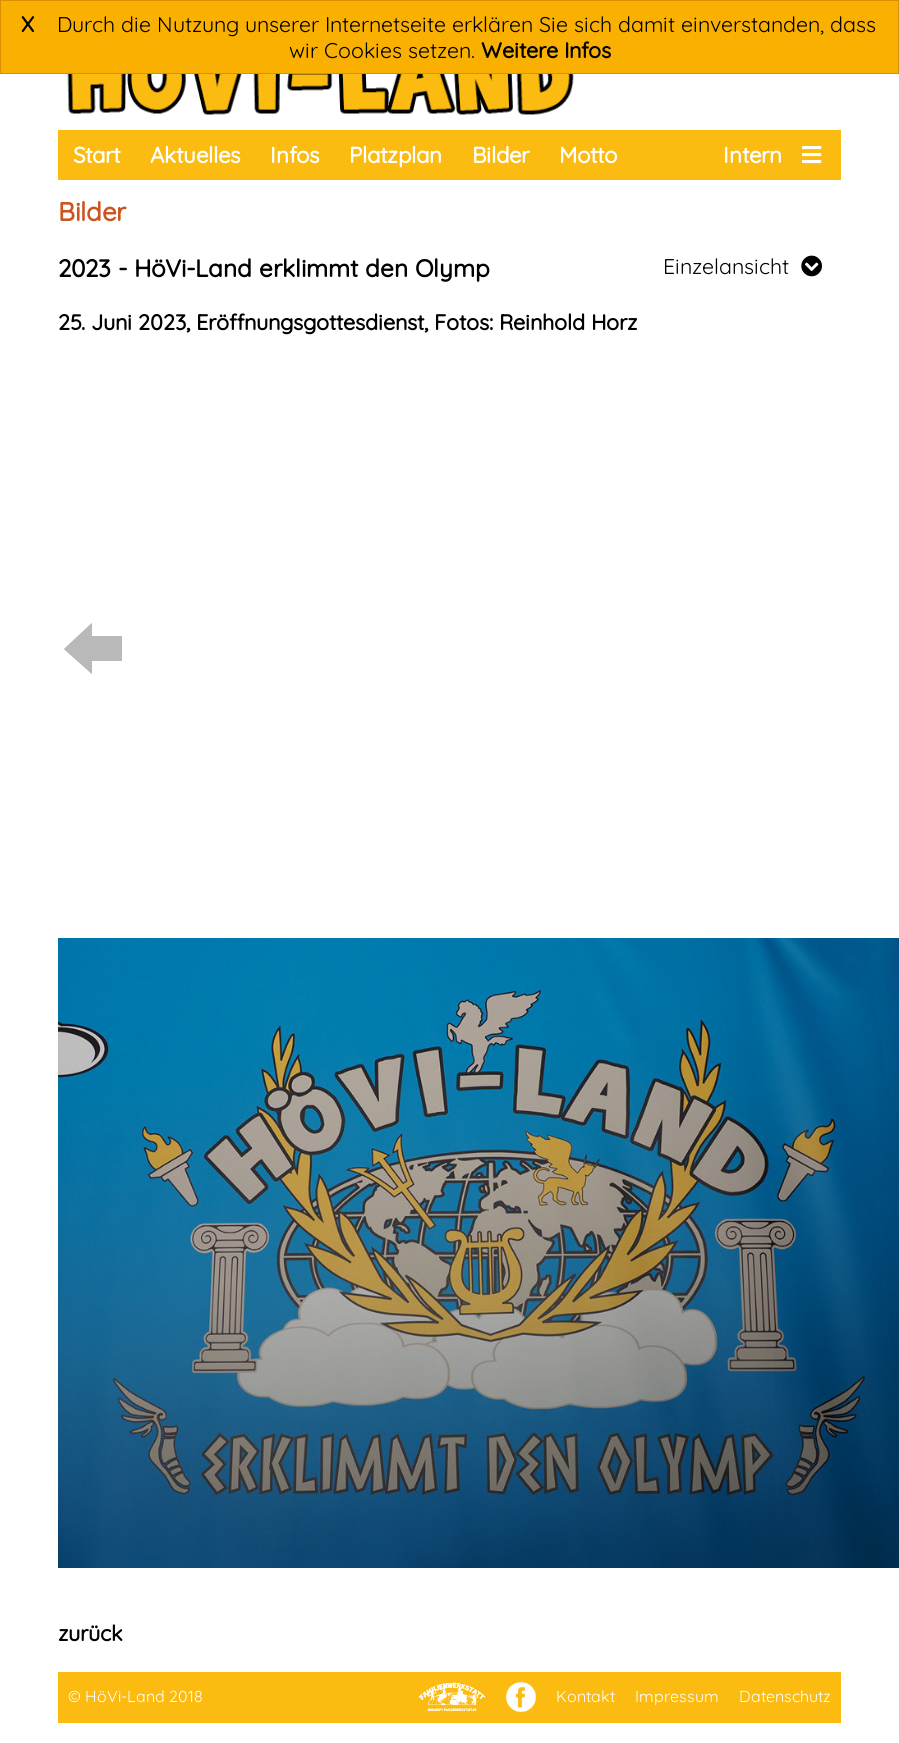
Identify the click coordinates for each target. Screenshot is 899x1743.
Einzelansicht (742, 266)
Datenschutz (785, 1696)
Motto (588, 155)
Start (96, 155)
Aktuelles (195, 155)
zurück (90, 1633)
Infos (294, 155)
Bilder (500, 155)
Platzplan (395, 155)
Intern (752, 155)
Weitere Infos (546, 50)
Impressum (677, 1696)
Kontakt (585, 1696)
